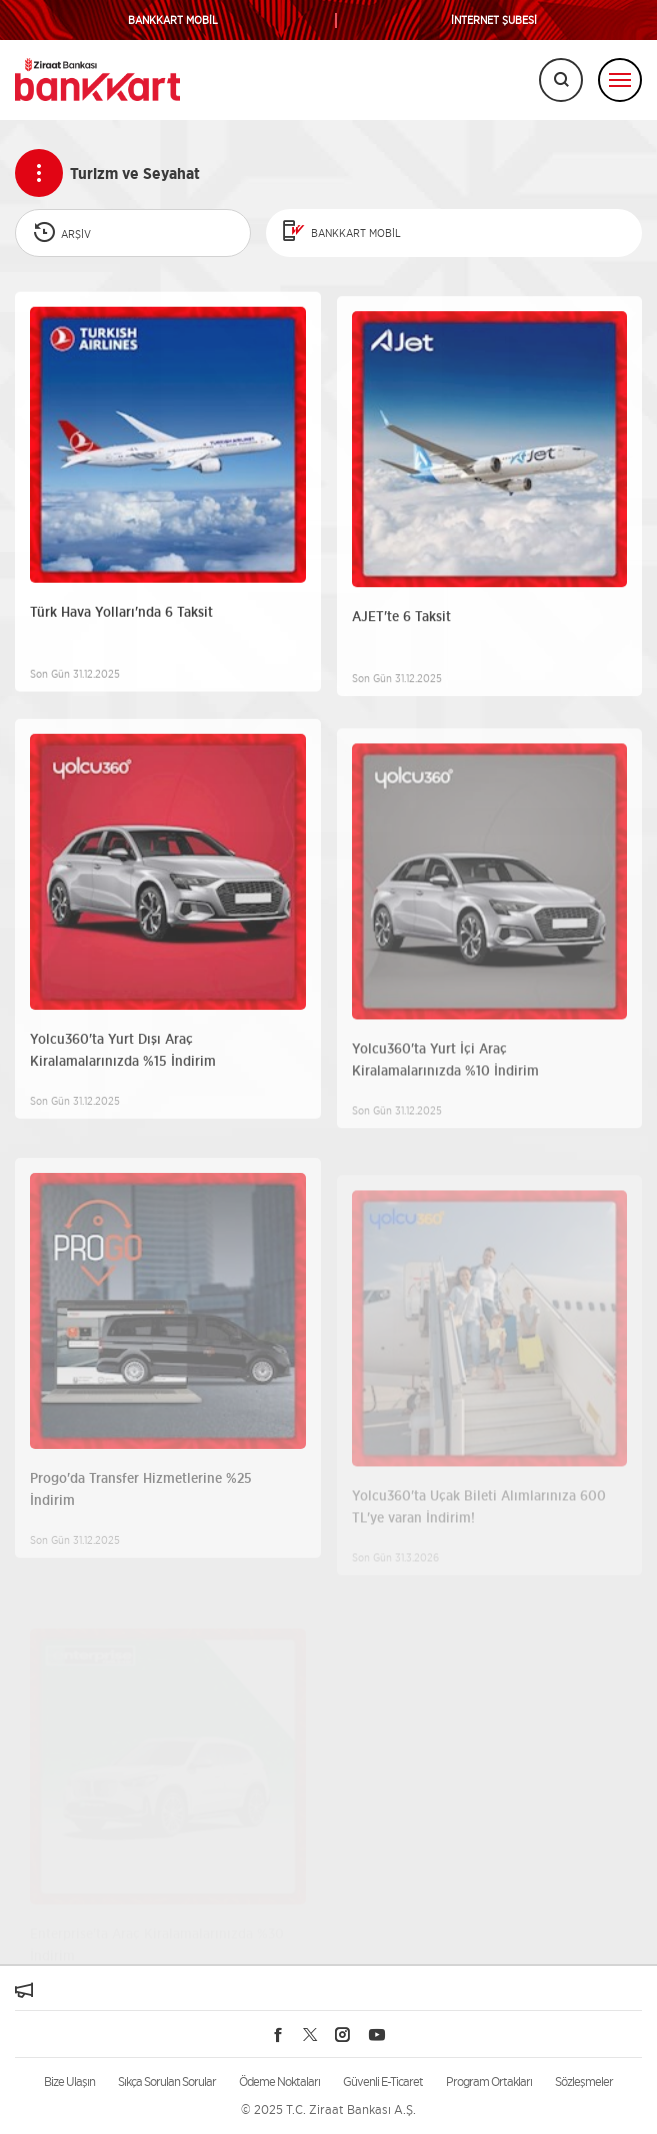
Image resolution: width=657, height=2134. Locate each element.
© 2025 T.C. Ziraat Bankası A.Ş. (328, 2109)
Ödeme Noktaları (279, 2081)
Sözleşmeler (584, 2081)
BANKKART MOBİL (173, 20)
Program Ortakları (489, 2081)
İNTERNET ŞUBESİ (494, 20)
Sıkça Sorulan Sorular (167, 2081)
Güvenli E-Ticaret (383, 2081)
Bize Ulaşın (69, 2081)
